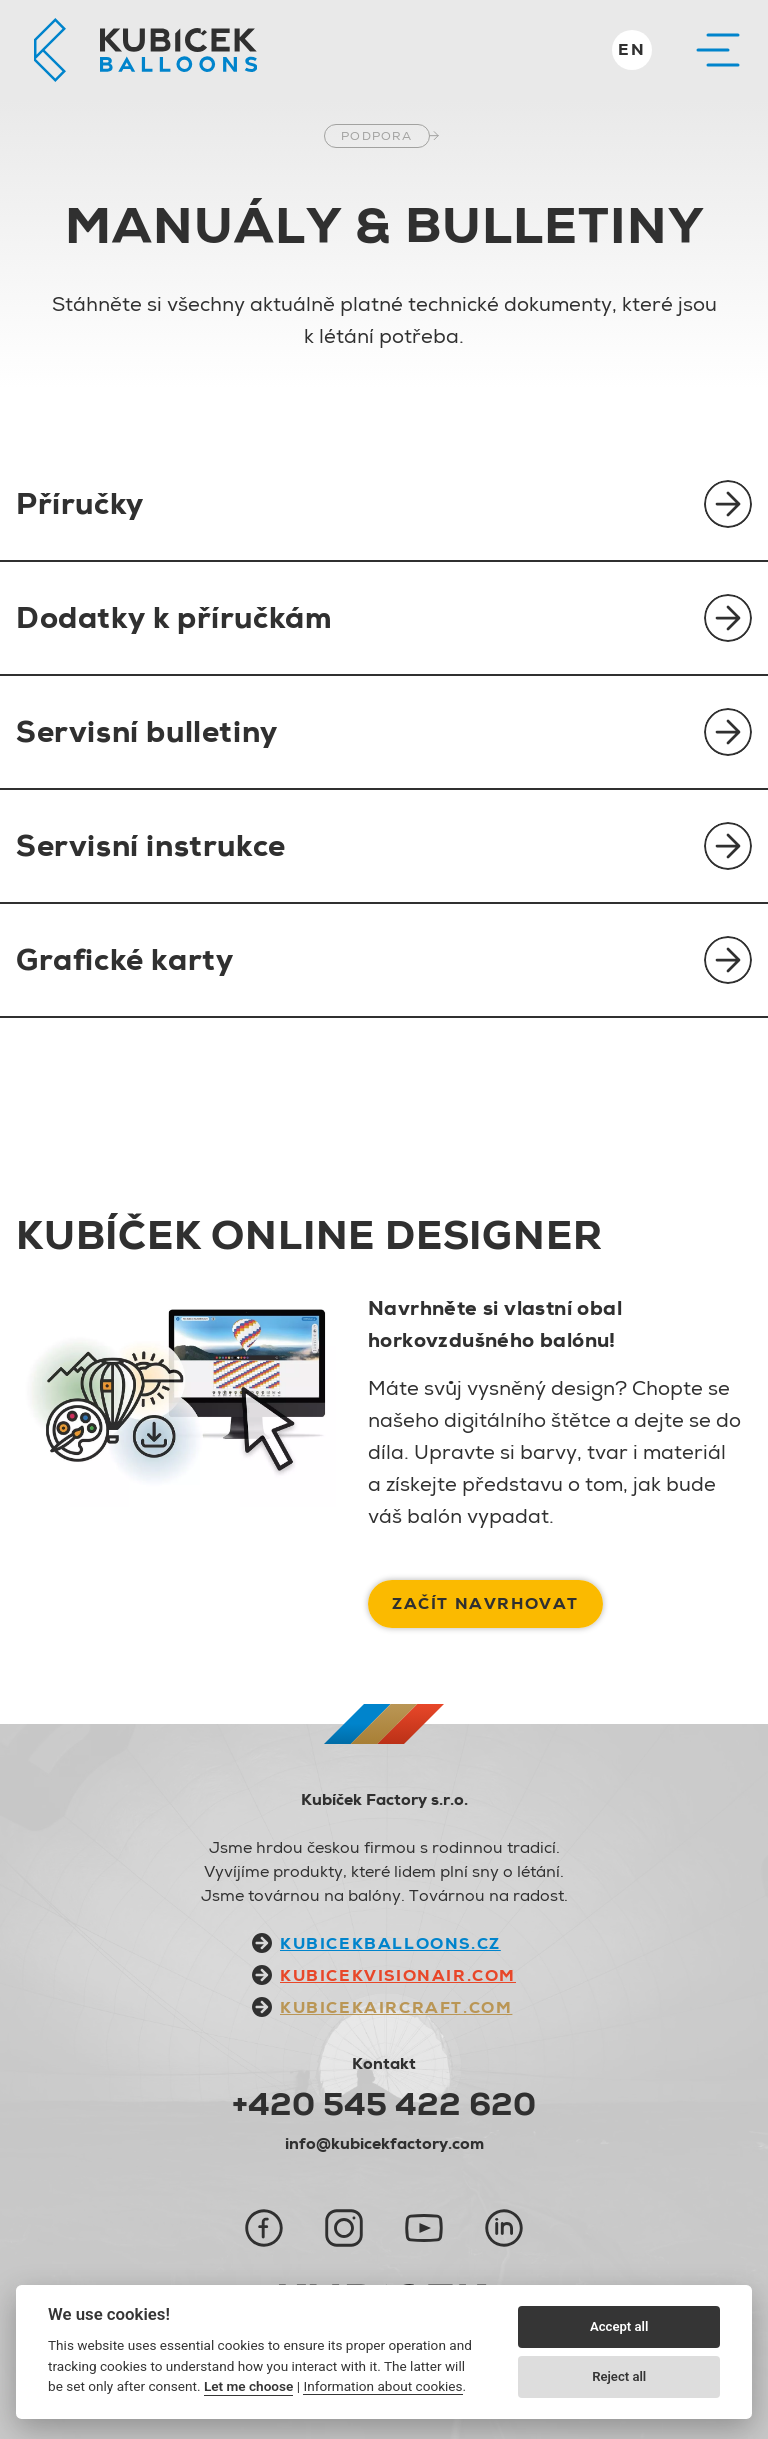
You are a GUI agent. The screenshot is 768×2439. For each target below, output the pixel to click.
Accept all (619, 2326)
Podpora (376, 136)
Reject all (619, 2376)
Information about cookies (382, 2386)
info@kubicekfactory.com (384, 2143)
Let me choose (248, 2386)
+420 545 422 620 (384, 2104)
